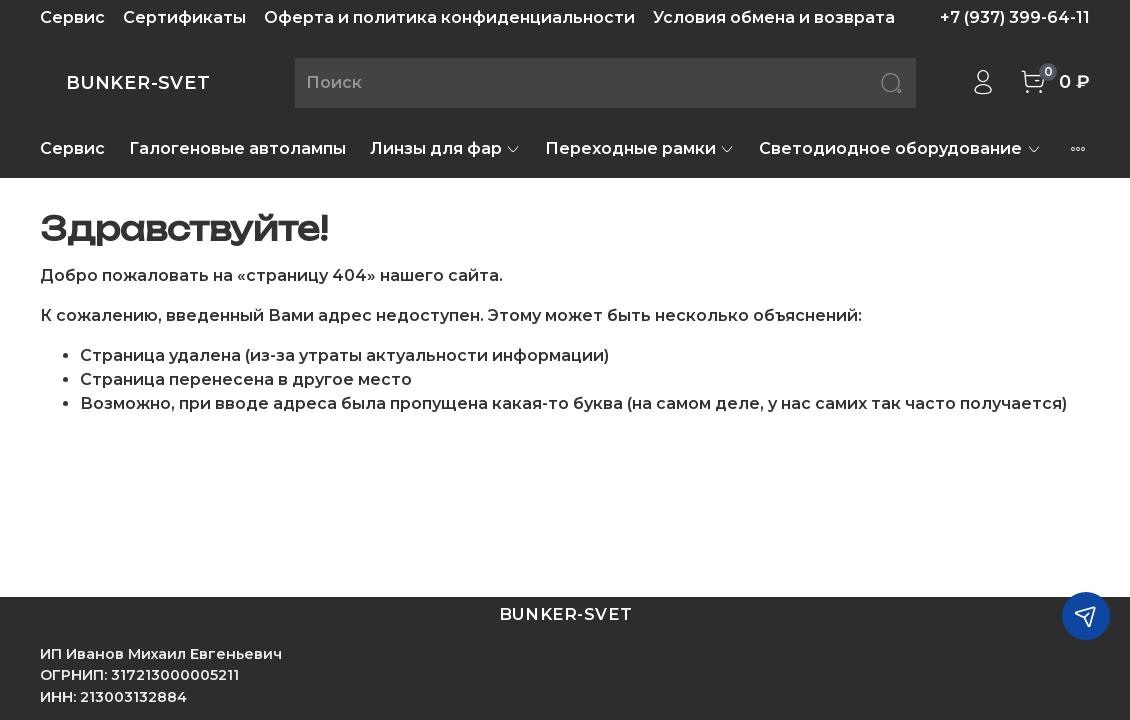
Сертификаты (184, 17)
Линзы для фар (445, 148)
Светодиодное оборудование (900, 148)
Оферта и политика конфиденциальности (449, 17)
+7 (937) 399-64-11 (1015, 17)
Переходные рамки (640, 148)
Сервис (72, 17)
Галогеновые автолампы (237, 148)
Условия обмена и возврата (774, 17)
